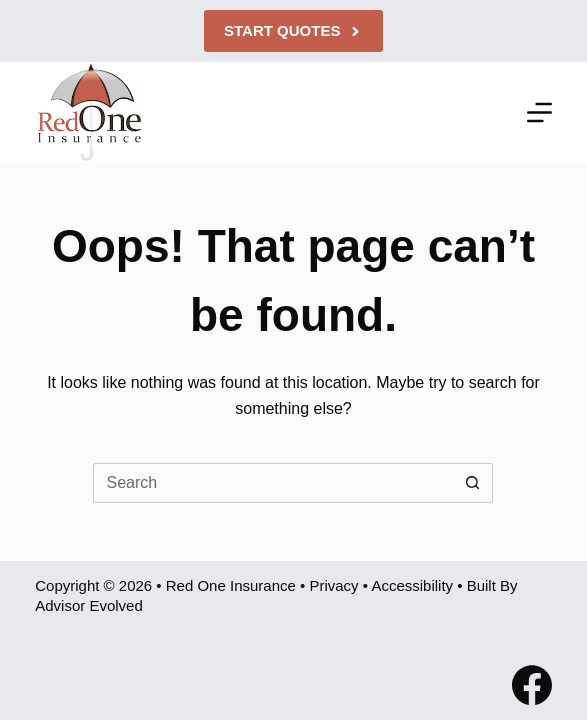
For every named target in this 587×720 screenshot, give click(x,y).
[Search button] (473, 483)
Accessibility (412, 585)
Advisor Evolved (89, 605)
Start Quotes (293, 30)
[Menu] (539, 112)
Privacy (333, 585)
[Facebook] (532, 685)
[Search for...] (273, 483)
